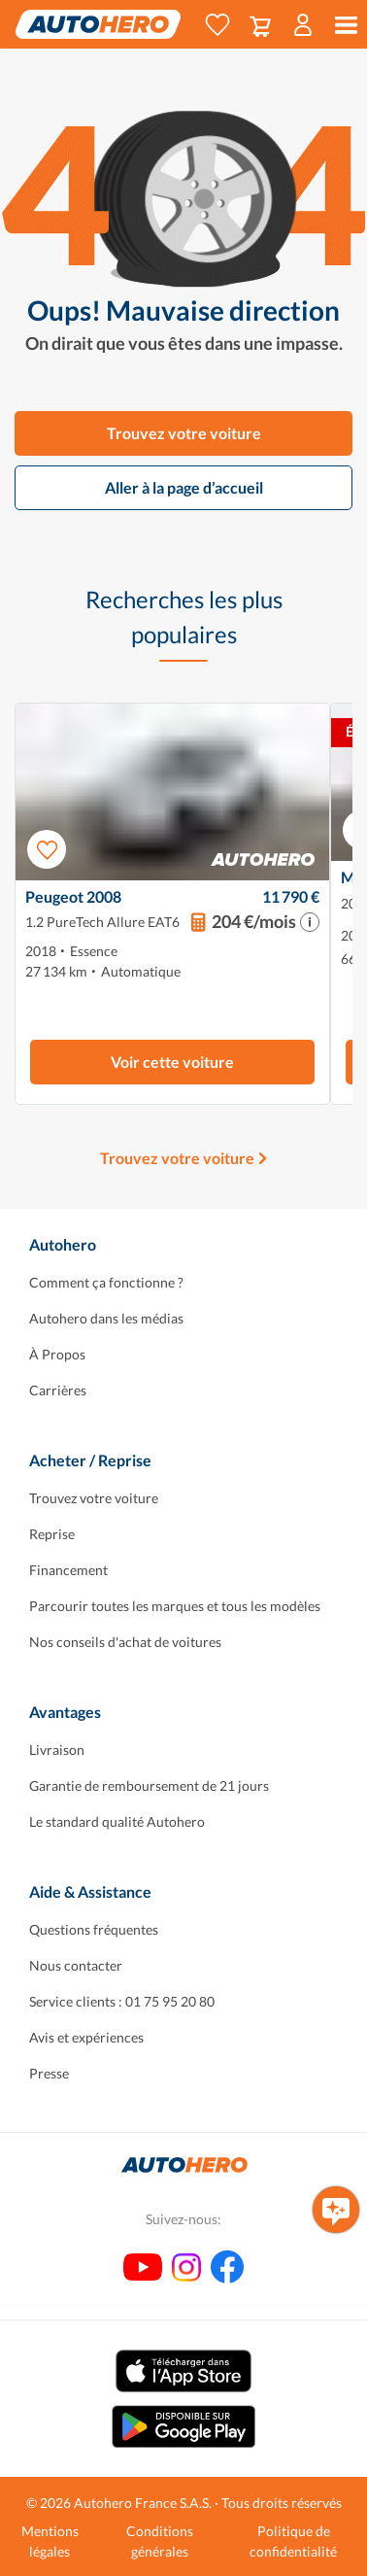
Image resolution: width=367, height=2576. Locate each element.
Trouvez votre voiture (184, 433)
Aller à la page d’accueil (184, 487)
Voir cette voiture (172, 1061)
